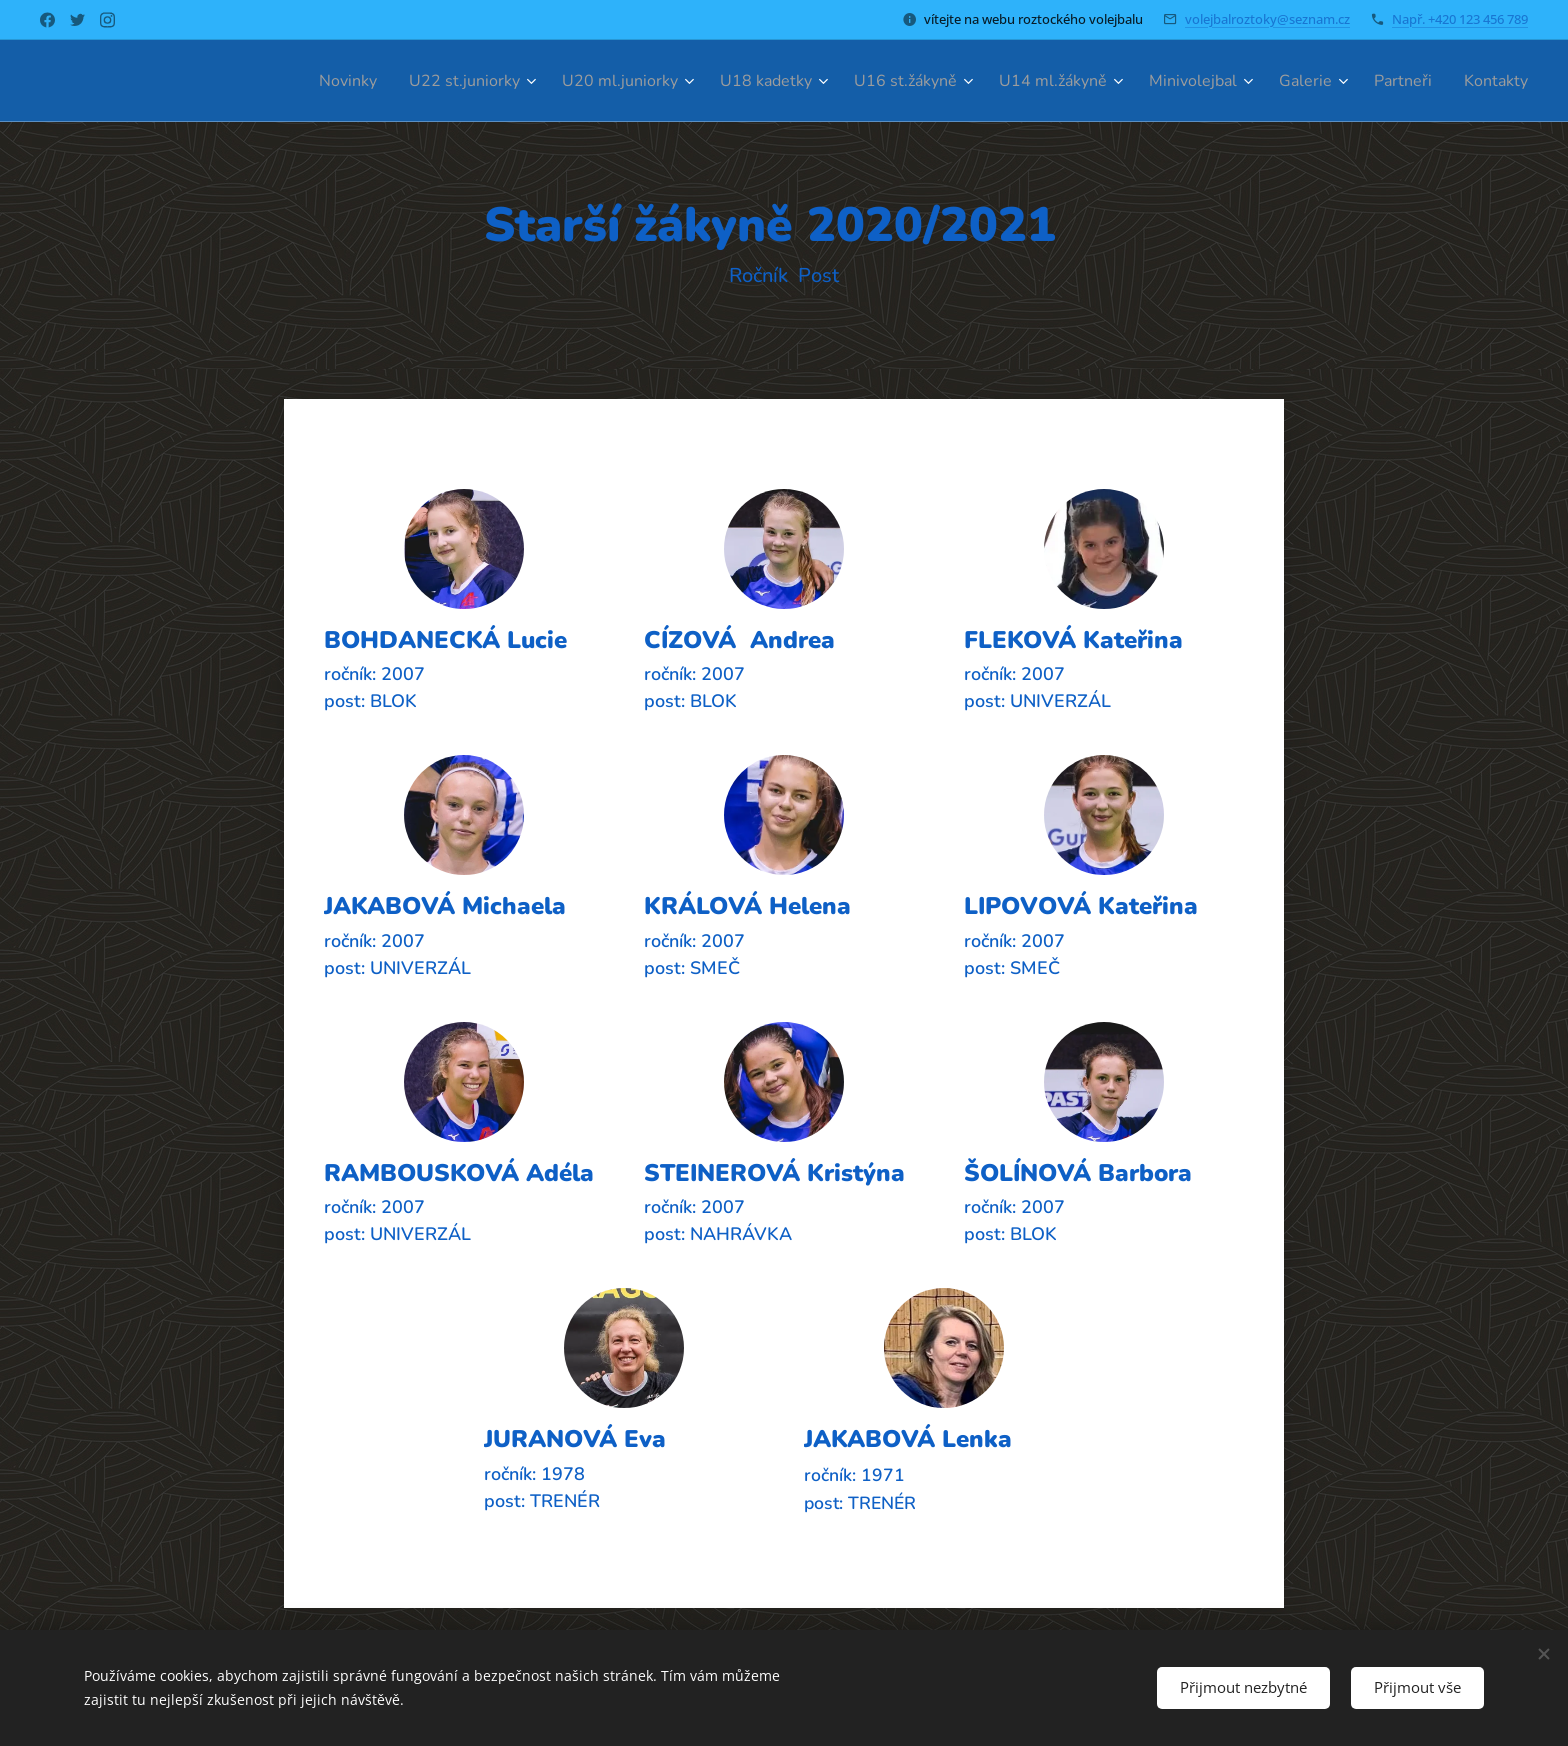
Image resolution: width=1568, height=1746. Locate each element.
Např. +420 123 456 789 (1460, 19)
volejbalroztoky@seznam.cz (1267, 19)
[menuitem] (269, 81)
